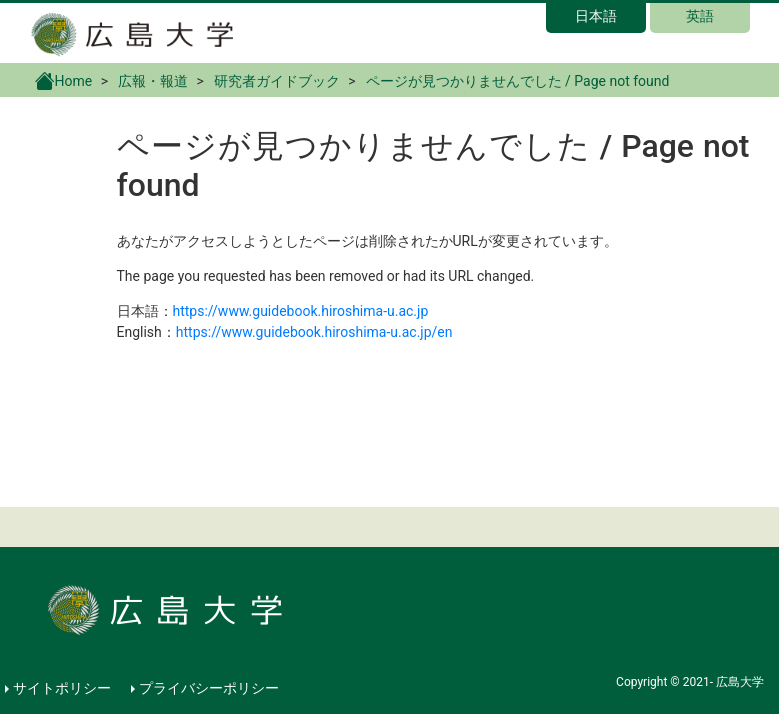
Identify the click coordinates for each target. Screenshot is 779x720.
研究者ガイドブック (277, 81)
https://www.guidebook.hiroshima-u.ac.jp (301, 311)
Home (64, 80)
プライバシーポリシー (209, 688)
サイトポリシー (62, 688)
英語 (700, 16)
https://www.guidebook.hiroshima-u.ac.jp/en (314, 332)
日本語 (596, 16)
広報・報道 (153, 81)
